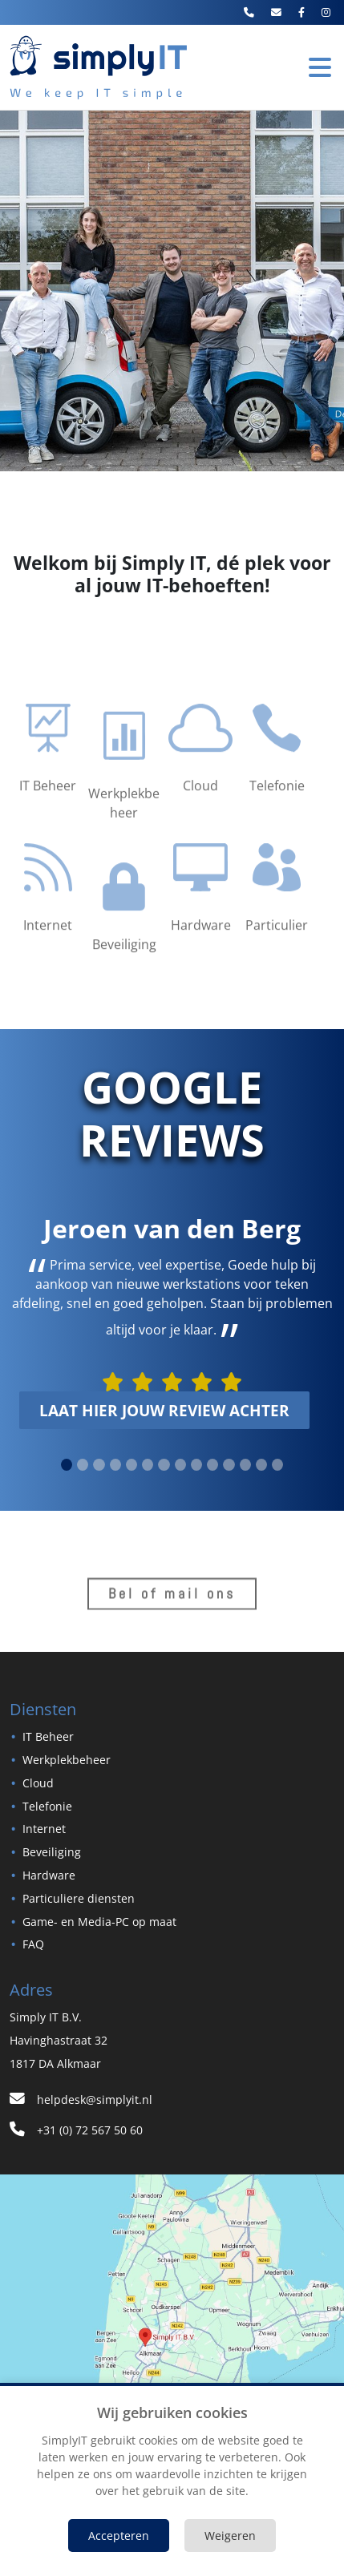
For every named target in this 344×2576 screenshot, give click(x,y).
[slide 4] (131, 1465)
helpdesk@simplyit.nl (81, 2099)
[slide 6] (163, 1465)
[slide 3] (115, 1465)
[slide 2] (98, 1465)
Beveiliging (51, 1851)
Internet (44, 1828)
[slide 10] (228, 1465)
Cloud (38, 1783)
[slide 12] (261, 1465)
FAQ (33, 1944)
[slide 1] (82, 1465)
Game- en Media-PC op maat (99, 1921)
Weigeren (230, 2535)
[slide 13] (277, 1465)
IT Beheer (48, 1736)
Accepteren (118, 2535)
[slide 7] (180, 1465)
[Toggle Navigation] (320, 67)
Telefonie (47, 1806)
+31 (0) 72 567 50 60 (76, 2130)
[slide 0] (66, 1465)
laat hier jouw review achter (164, 1410)
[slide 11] (245, 1465)
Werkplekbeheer (66, 1759)
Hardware (48, 1875)
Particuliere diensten (78, 1898)
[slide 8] (196, 1465)
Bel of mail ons (172, 1601)
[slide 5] (147, 1465)
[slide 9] (212, 1465)
